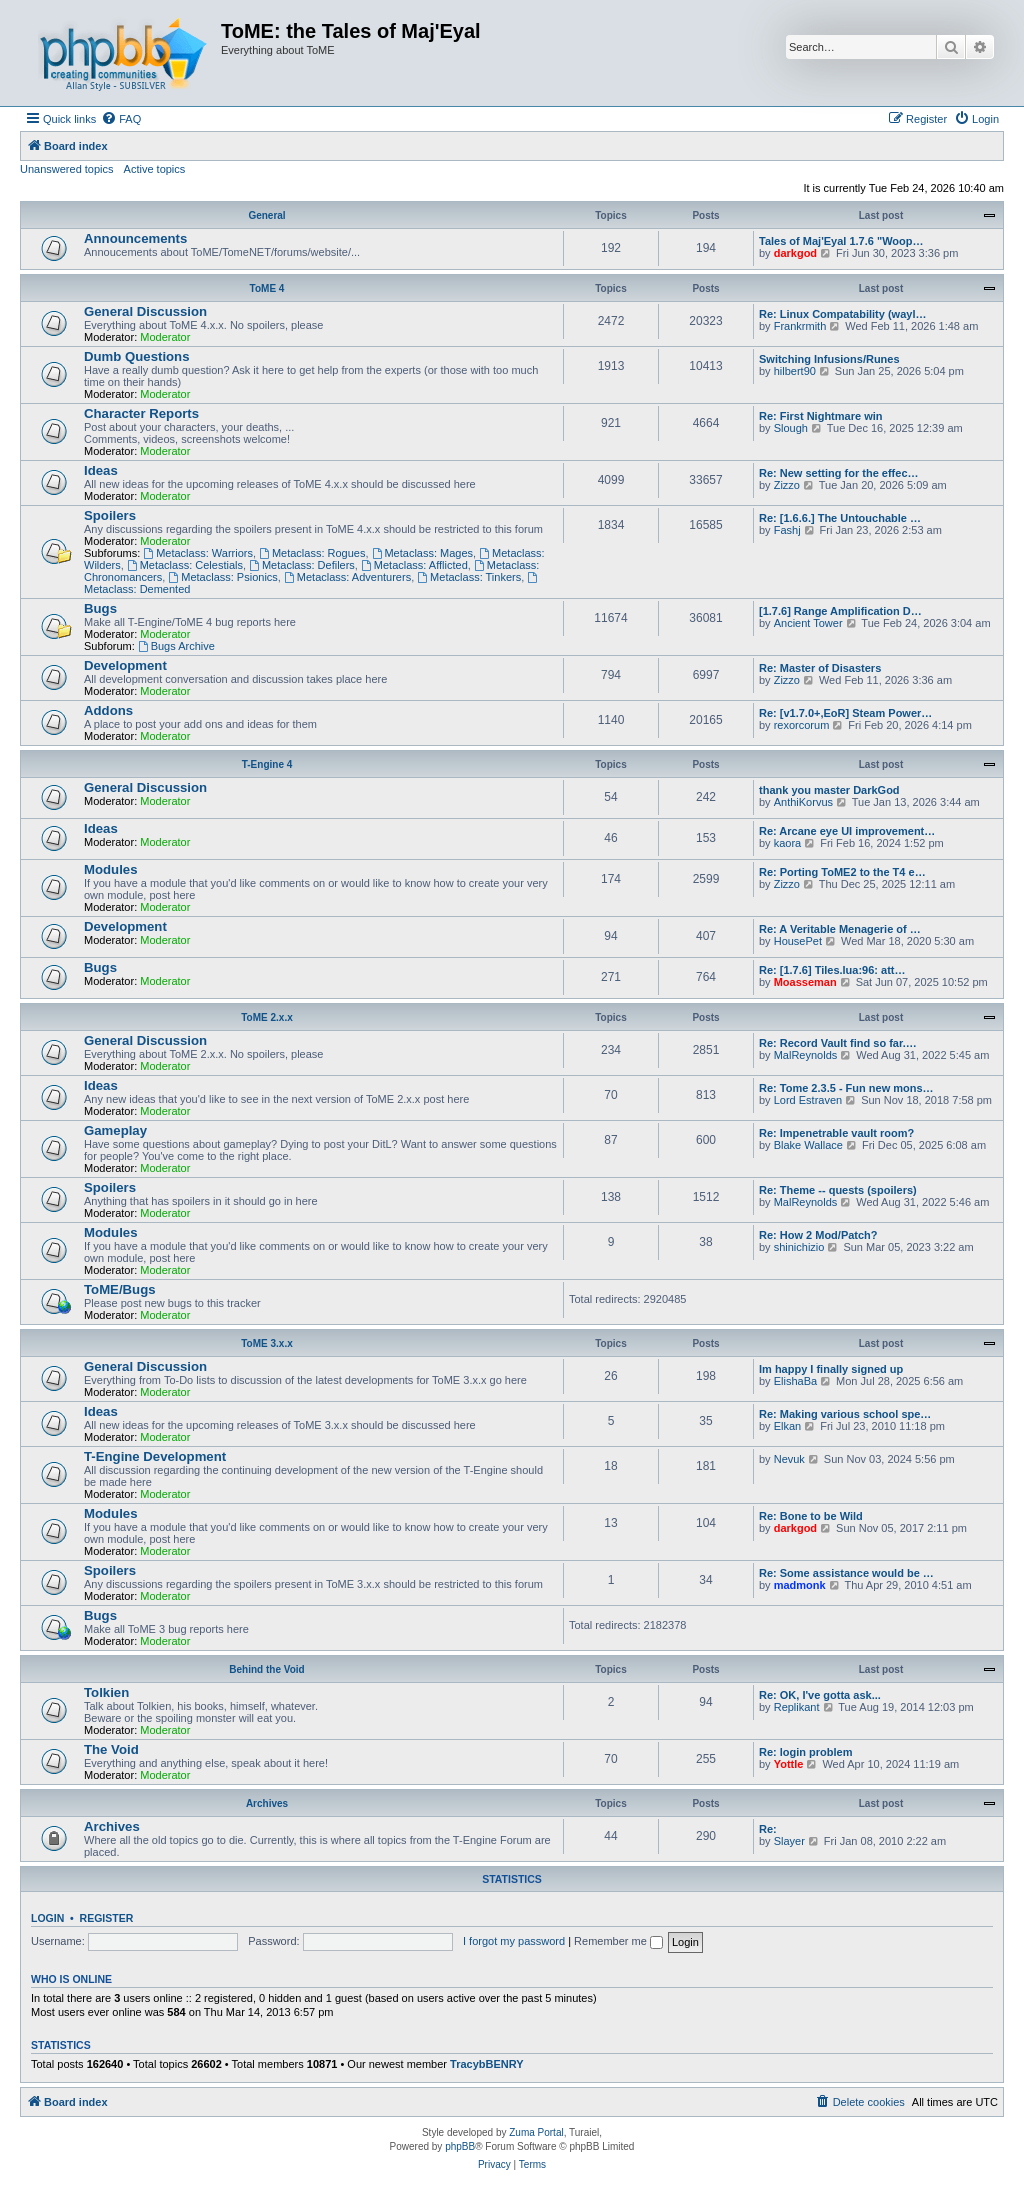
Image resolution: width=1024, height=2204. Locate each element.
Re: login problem (806, 1752)
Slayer (789, 1841)
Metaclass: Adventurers (347, 577)
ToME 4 (267, 288)
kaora (788, 843)
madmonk (800, 1585)
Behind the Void (266, 1669)
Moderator (165, 337)
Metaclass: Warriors (198, 553)
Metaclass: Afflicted (414, 565)
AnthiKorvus (803, 802)
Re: (768, 1829)
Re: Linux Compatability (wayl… (842, 314)
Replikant (797, 1707)
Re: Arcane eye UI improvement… (847, 831)
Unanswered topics (67, 169)
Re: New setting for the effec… (839, 473)
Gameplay (115, 1130)
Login (47, 1918)
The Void (111, 1749)
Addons (108, 710)
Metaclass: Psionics (222, 577)
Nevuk (789, 1459)
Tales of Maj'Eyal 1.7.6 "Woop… (841, 241)
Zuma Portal (536, 2132)
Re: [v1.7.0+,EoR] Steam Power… (845, 713)
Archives (267, 1803)
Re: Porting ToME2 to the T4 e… (842, 872)
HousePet (798, 941)
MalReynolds (806, 1055)
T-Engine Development (155, 1456)
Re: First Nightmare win (820, 416)
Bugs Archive (176, 646)
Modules (110, 869)
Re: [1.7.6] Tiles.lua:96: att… (832, 970)
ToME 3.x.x (267, 1343)
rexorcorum (802, 725)
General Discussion (145, 311)
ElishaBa (795, 1381)
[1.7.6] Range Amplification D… (840, 611)
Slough (791, 428)
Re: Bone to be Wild (811, 1516)
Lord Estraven (808, 1100)
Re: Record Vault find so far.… (838, 1043)
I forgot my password (514, 1941)
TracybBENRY (487, 2064)
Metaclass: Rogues (312, 553)
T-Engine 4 (267, 764)
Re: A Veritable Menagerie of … (840, 929)
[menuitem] (121, 119)
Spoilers (110, 515)
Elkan (788, 1426)
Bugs (100, 608)
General (266, 215)
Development (125, 665)
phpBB (460, 2146)
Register (107, 1918)
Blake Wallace (808, 1145)
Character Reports (141, 413)
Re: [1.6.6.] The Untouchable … (840, 518)
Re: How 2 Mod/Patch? (818, 1235)
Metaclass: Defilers (302, 565)
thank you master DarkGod (829, 790)
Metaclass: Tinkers (469, 577)
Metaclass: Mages (423, 553)
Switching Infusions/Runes (829, 359)
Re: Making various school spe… (845, 1414)
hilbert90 (795, 371)
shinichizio (799, 1247)
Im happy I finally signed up (831, 1369)
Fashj (787, 530)
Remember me (618, 1941)
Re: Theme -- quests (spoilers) (838, 1190)
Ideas (101, 470)
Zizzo (787, 485)
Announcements (135, 238)
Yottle (789, 1764)
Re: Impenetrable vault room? (836, 1133)
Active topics (155, 169)
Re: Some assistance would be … (846, 1573)
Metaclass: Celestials (185, 565)
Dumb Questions (137, 356)
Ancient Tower (808, 623)
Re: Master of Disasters (820, 668)
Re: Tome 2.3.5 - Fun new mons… (846, 1088)
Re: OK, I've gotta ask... (820, 1695)
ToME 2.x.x (267, 1017)
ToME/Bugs (120, 1289)
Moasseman (805, 982)
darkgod (795, 253)
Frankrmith (800, 326)
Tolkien (106, 1692)
